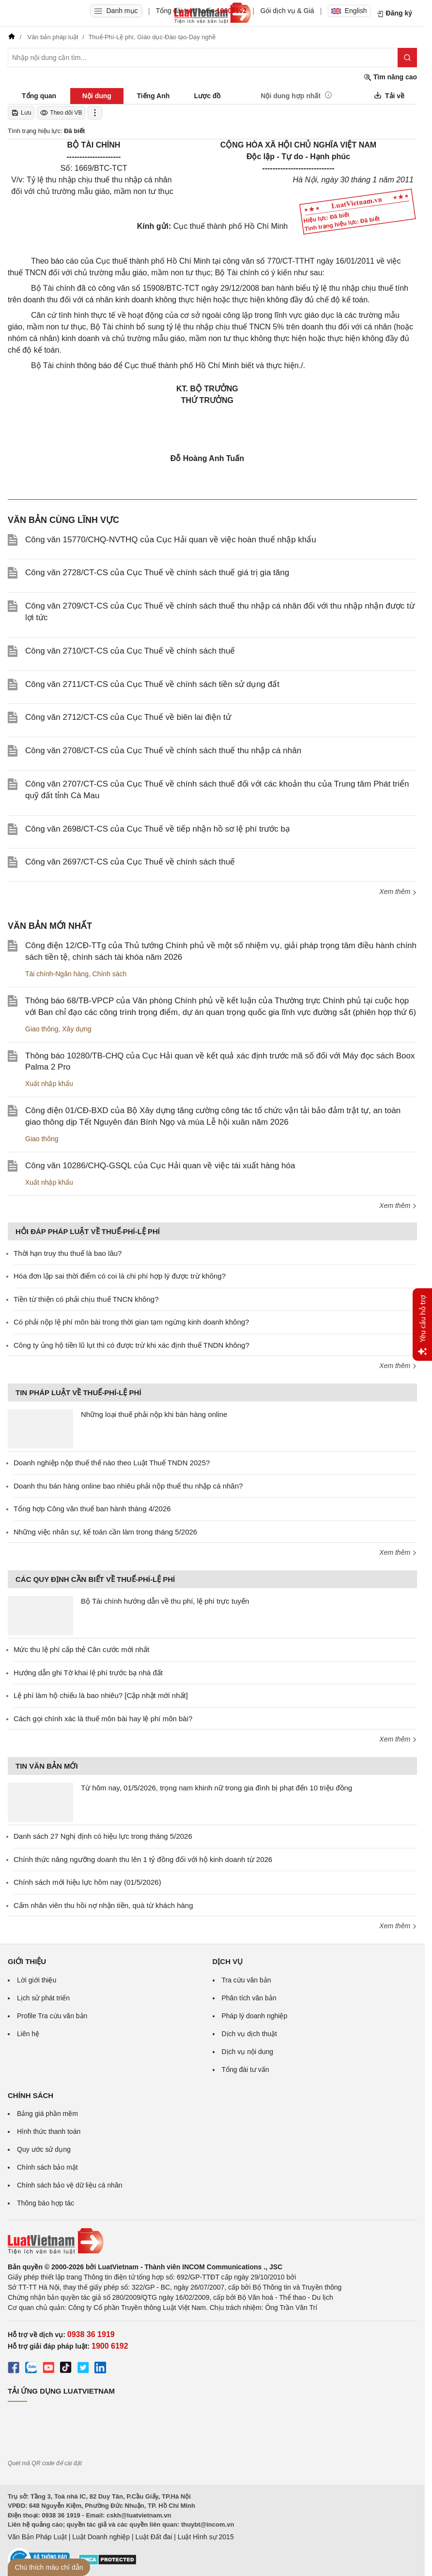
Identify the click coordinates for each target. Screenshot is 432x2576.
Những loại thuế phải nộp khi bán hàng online (154, 1414)
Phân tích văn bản (249, 1998)
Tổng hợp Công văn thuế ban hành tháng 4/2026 (92, 1508)
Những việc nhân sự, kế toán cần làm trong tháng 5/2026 (105, 1532)
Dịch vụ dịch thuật (250, 2034)
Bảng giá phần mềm (47, 2113)
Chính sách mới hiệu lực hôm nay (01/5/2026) (87, 1882)
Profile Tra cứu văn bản (52, 2016)
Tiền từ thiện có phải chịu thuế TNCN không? (86, 1299)
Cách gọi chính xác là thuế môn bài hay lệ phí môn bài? (103, 1718)
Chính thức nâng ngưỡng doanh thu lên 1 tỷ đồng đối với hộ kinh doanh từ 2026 (143, 1859)
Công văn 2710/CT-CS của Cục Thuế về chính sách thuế (130, 650)
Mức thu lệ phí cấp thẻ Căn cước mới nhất (81, 1649)
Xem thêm (398, 891)
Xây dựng (76, 1029)
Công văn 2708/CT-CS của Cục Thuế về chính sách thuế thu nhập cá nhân (163, 750)
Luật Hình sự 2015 (206, 2537)
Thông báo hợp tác (45, 2203)
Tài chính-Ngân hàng (57, 974)
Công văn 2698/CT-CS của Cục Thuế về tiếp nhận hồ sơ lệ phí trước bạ (157, 829)
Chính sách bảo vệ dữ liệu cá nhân (69, 2185)
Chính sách (110, 974)
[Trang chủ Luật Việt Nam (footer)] (212, 2241)
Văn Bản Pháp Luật (37, 2537)
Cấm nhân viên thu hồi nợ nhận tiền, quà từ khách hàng (103, 1905)
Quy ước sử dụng (44, 2149)
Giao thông (42, 1029)
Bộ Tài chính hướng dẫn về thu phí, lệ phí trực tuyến (165, 1601)
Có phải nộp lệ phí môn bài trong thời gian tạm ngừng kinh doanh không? (131, 1322)
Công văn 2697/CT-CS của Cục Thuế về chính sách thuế (130, 861)
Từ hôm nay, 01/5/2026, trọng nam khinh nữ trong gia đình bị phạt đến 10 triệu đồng (216, 1788)
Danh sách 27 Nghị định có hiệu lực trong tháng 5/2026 (103, 1836)
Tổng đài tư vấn (245, 2069)
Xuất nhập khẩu (49, 1083)
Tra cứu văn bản (246, 1980)
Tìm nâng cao (390, 77)
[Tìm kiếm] (407, 57)
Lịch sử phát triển (43, 1998)
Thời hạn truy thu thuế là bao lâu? (68, 1253)
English (349, 11)
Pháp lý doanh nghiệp (255, 2016)
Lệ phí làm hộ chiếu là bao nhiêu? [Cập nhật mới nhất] (101, 1695)
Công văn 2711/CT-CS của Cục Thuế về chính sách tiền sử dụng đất (152, 684)
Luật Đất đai (153, 2537)
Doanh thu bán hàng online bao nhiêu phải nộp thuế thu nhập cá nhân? (128, 1486)
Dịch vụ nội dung (248, 2051)
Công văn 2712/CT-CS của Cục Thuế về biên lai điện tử (128, 717)
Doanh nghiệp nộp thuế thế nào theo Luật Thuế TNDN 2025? (112, 1463)
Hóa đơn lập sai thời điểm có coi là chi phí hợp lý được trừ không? (120, 1276)
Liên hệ (28, 2034)
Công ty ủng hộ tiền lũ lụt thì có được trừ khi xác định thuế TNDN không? (131, 1345)
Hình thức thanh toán (48, 2131)
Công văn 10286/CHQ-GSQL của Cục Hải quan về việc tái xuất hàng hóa (160, 1165)
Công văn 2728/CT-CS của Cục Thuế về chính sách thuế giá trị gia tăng (157, 572)
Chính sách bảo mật (47, 2167)
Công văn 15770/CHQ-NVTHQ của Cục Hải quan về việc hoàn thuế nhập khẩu (170, 539)
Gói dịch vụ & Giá (287, 11)
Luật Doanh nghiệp (101, 2537)
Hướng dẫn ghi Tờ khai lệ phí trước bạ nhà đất (88, 1672)
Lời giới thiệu (36, 1980)
